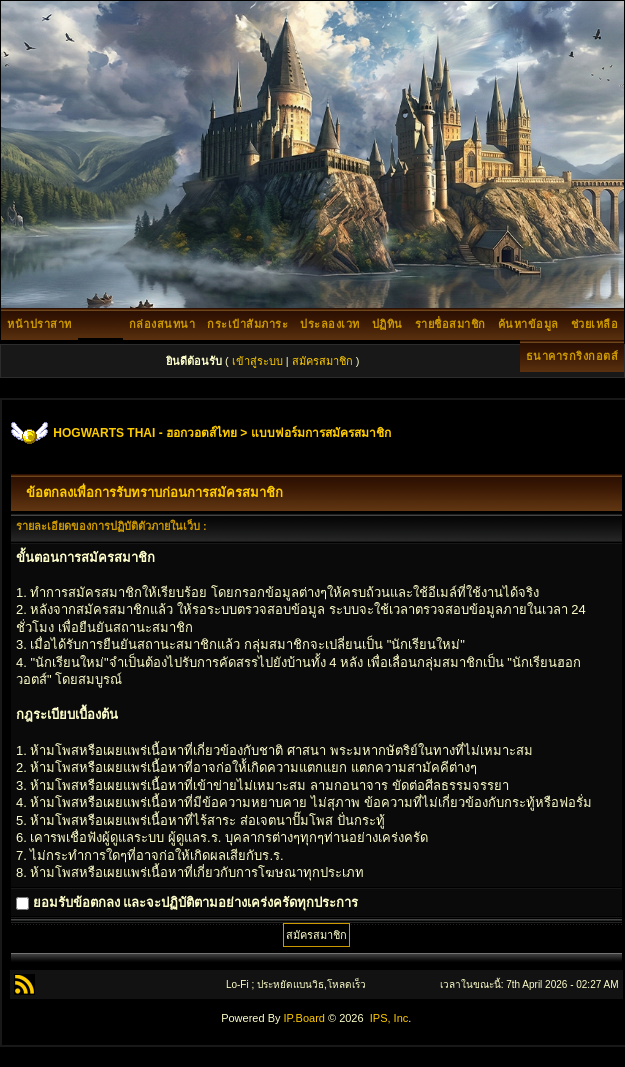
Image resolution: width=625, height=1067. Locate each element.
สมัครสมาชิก (322, 361)
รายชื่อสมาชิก (450, 324)
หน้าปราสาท (39, 324)
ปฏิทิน (387, 324)
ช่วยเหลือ (595, 324)
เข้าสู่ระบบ (257, 361)
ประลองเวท (330, 324)
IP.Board (304, 1018)
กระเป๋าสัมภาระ (247, 324)
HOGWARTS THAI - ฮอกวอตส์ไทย (145, 433)
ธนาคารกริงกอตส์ (572, 356)
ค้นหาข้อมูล (528, 324)
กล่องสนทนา (162, 324)
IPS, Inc (389, 1018)
